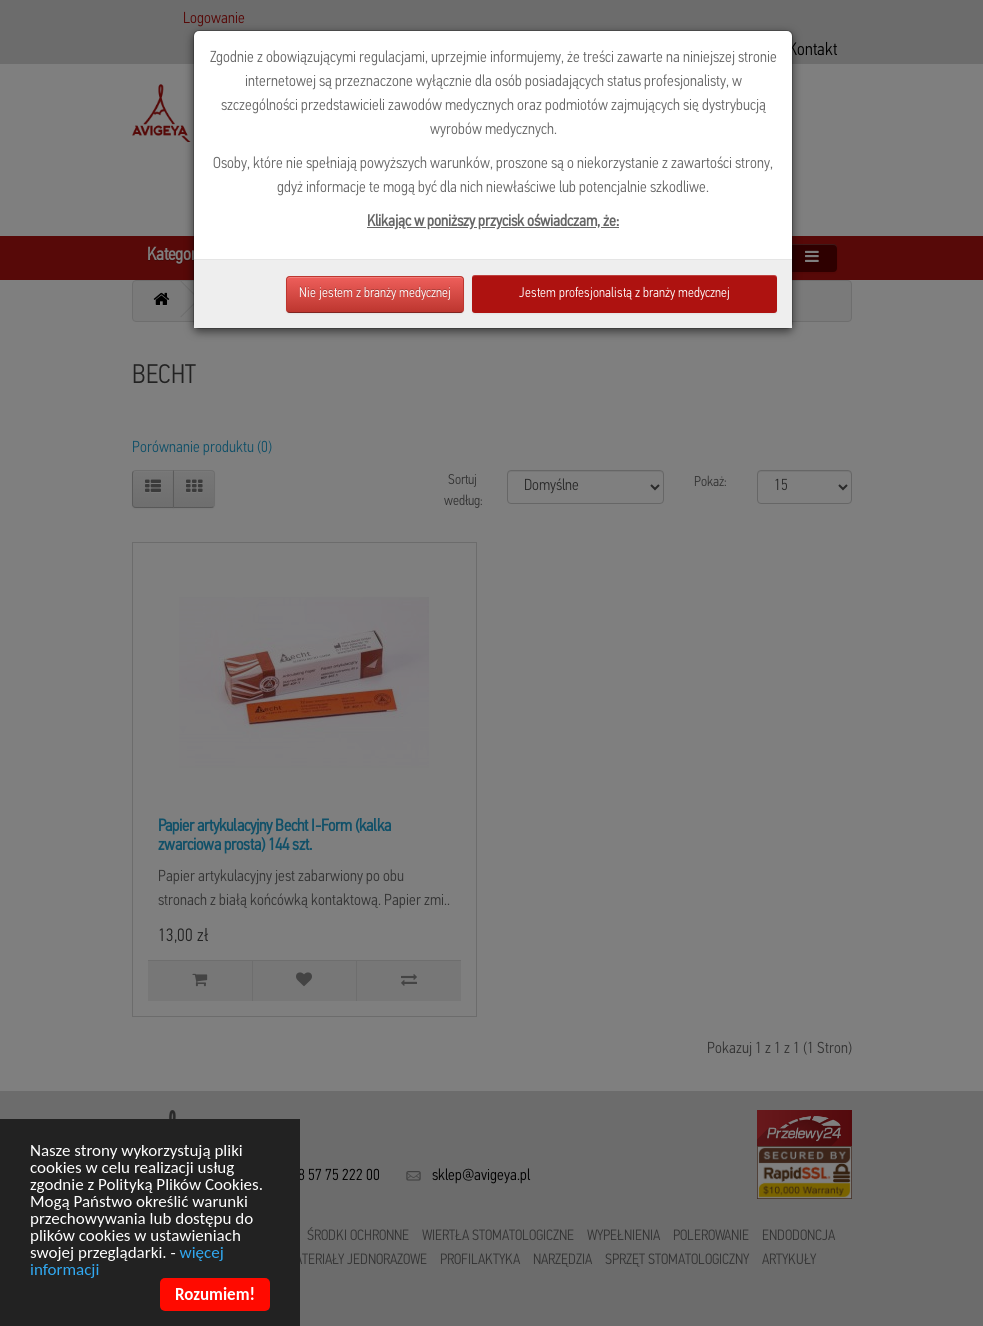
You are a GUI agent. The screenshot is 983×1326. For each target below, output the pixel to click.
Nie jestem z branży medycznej (375, 293)
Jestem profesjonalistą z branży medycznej (624, 293)
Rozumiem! (215, 1296)
